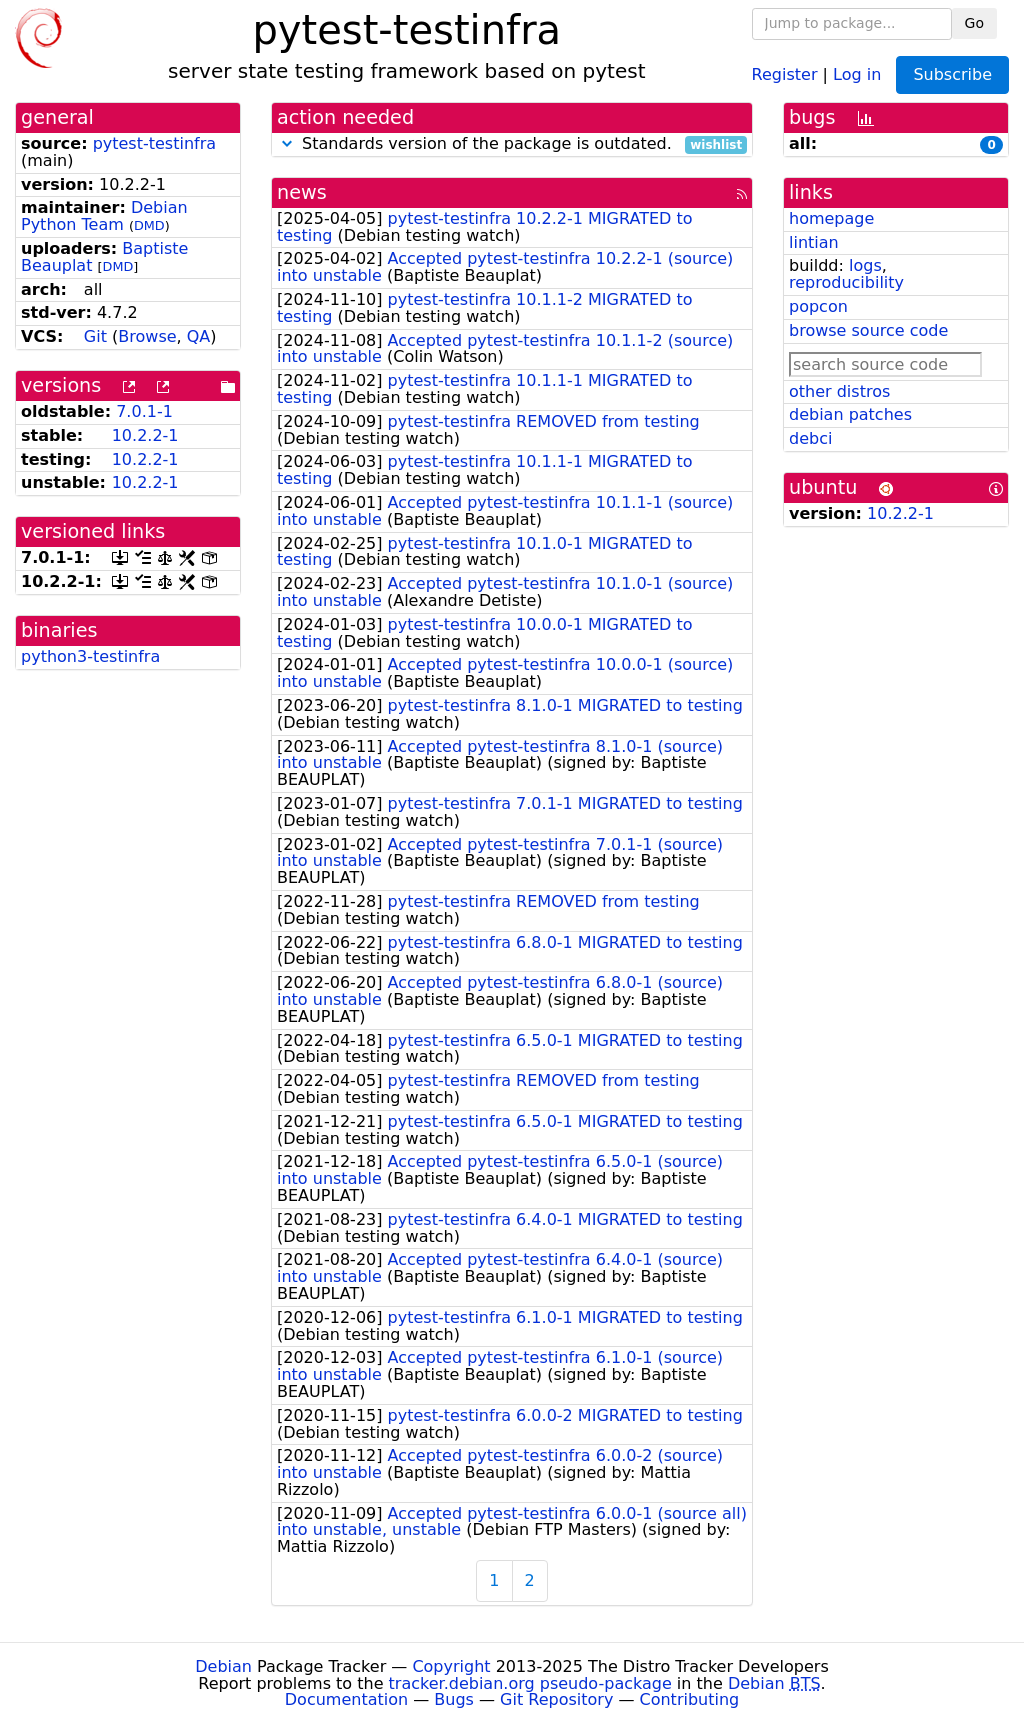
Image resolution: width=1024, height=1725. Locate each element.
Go (974, 23)
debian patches (850, 414)
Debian (223, 1666)
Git (95, 336)
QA (199, 336)
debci (810, 438)
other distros (839, 391)
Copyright (451, 1666)
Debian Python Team (104, 216)
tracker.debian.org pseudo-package (530, 1683)
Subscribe (952, 74)
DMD (149, 225)
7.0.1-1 (144, 411)
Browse (147, 336)
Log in (857, 73)
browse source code (868, 330)
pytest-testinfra (154, 143)
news (302, 192)
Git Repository (556, 1699)
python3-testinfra (90, 656)
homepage (831, 218)
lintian (814, 242)
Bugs (454, 1699)
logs (865, 265)
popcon (818, 306)
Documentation (346, 1699)
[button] (287, 143)
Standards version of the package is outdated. (512, 144)
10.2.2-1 (145, 435)
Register (785, 73)
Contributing (690, 1699)
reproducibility (846, 282)
